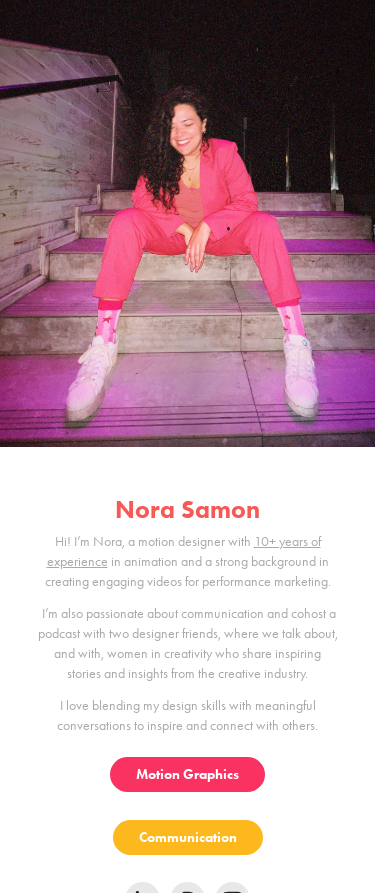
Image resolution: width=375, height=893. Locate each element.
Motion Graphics (187, 774)
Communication (188, 837)
